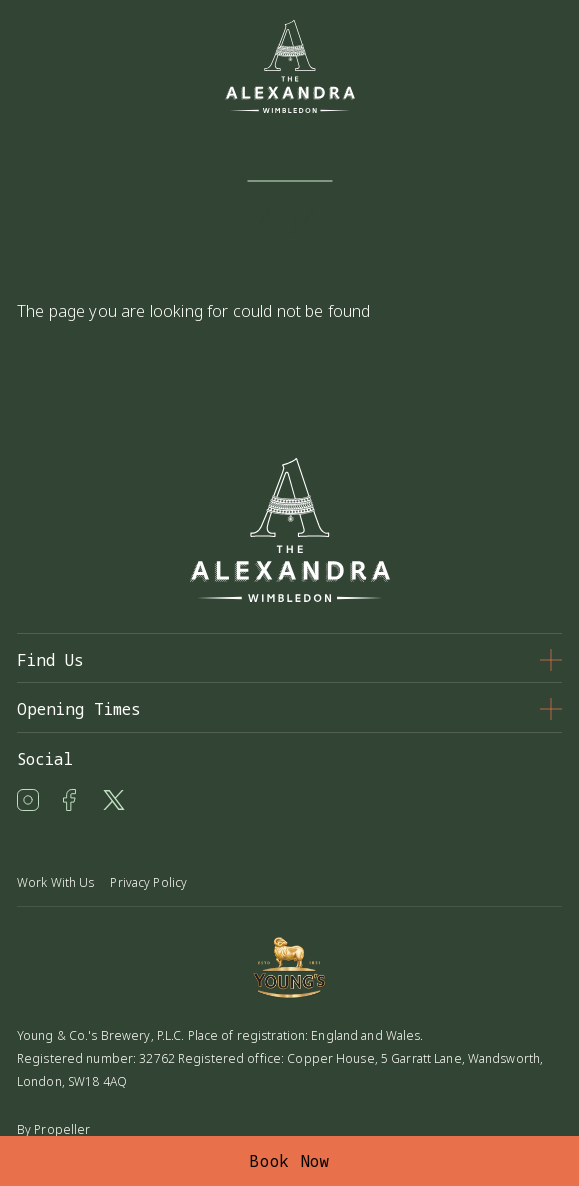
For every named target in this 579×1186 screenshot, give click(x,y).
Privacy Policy (148, 882)
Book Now (289, 1161)
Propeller (62, 1129)
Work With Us (55, 882)
